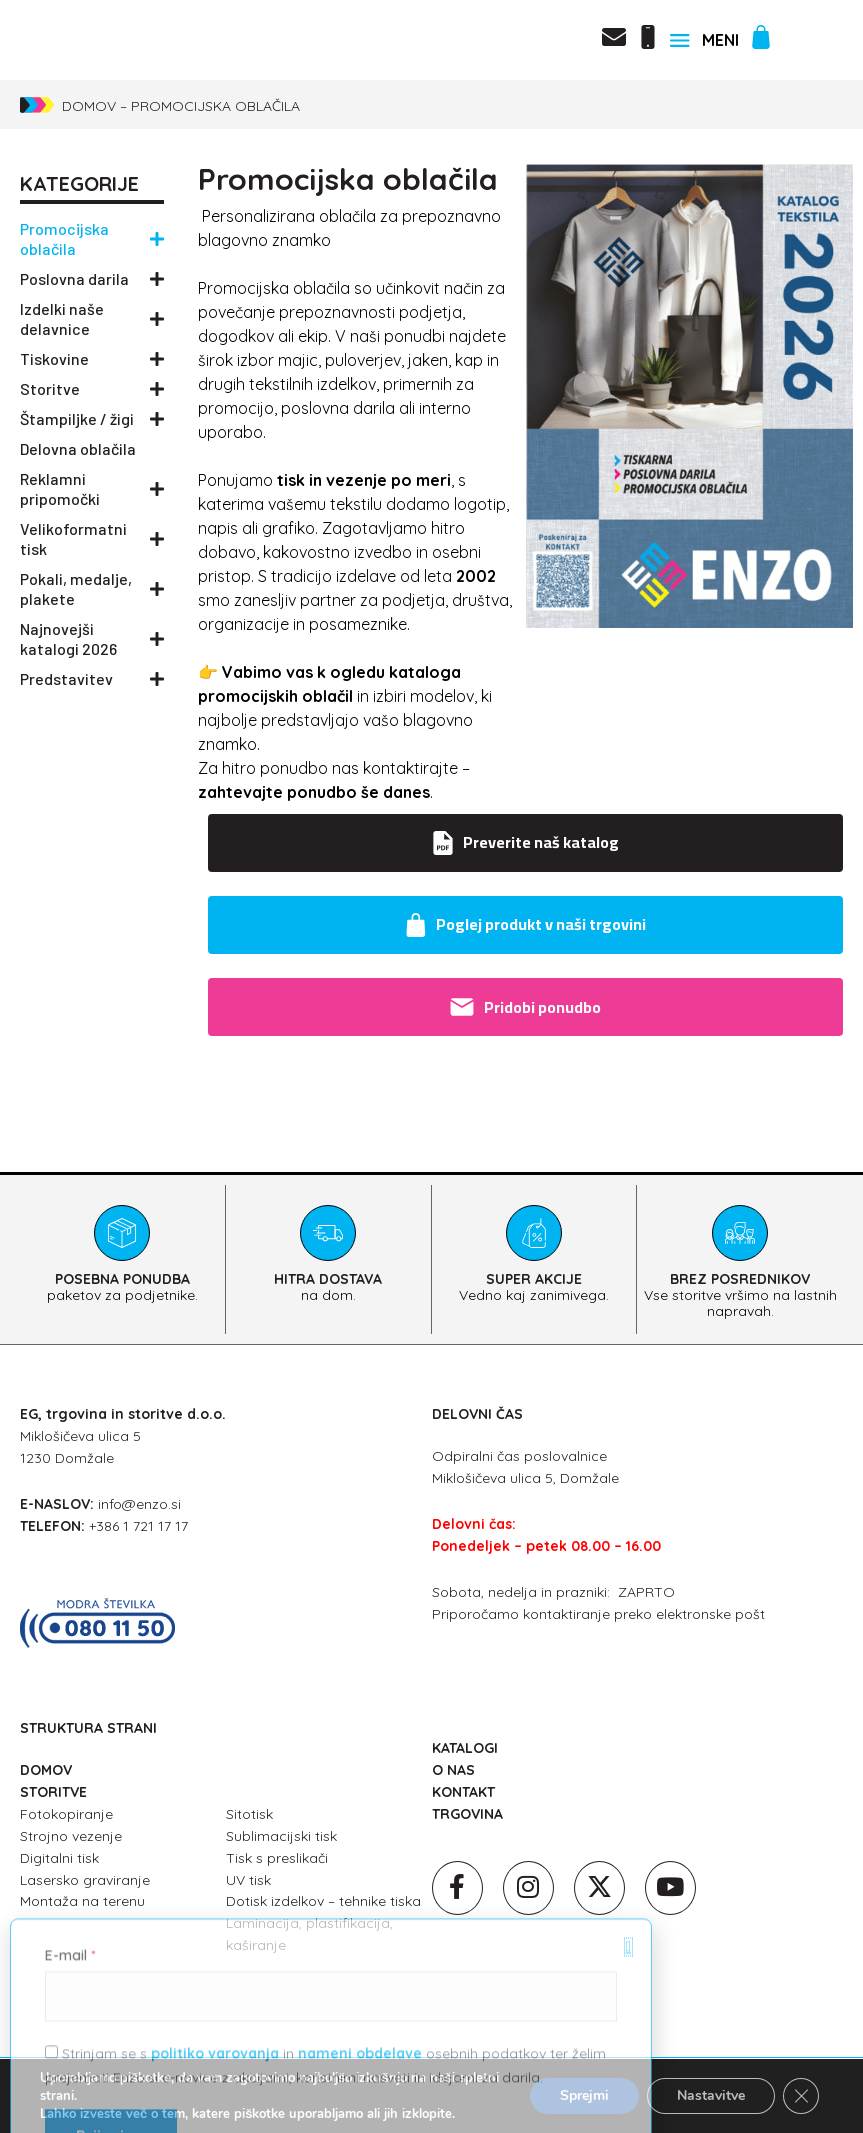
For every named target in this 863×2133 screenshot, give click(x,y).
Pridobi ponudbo (525, 1007)
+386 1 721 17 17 (138, 1526)
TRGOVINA (467, 1814)
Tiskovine (92, 359)
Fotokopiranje (66, 1814)
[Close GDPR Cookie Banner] (801, 2096)
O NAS (453, 1770)
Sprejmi (584, 2095)
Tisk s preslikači (277, 1858)
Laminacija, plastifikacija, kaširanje (309, 1934)
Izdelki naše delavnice (92, 318)
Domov (89, 106)
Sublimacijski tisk (281, 1836)
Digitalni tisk (59, 1858)
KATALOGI (465, 1748)
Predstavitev (92, 679)
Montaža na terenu (82, 1901)
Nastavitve (711, 2095)
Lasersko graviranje (85, 1880)
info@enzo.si (139, 1504)
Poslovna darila (92, 279)
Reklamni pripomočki (92, 488)
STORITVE (53, 1792)
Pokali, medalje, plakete (92, 588)
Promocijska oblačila (92, 238)
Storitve (92, 389)
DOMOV (46, 1770)
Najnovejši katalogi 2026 (92, 638)
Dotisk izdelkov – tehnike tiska (323, 1901)
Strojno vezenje (71, 1836)
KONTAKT (463, 1792)
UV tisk (248, 1880)
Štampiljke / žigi (92, 419)
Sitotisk (249, 1814)
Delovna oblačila (78, 448)
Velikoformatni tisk (92, 538)
